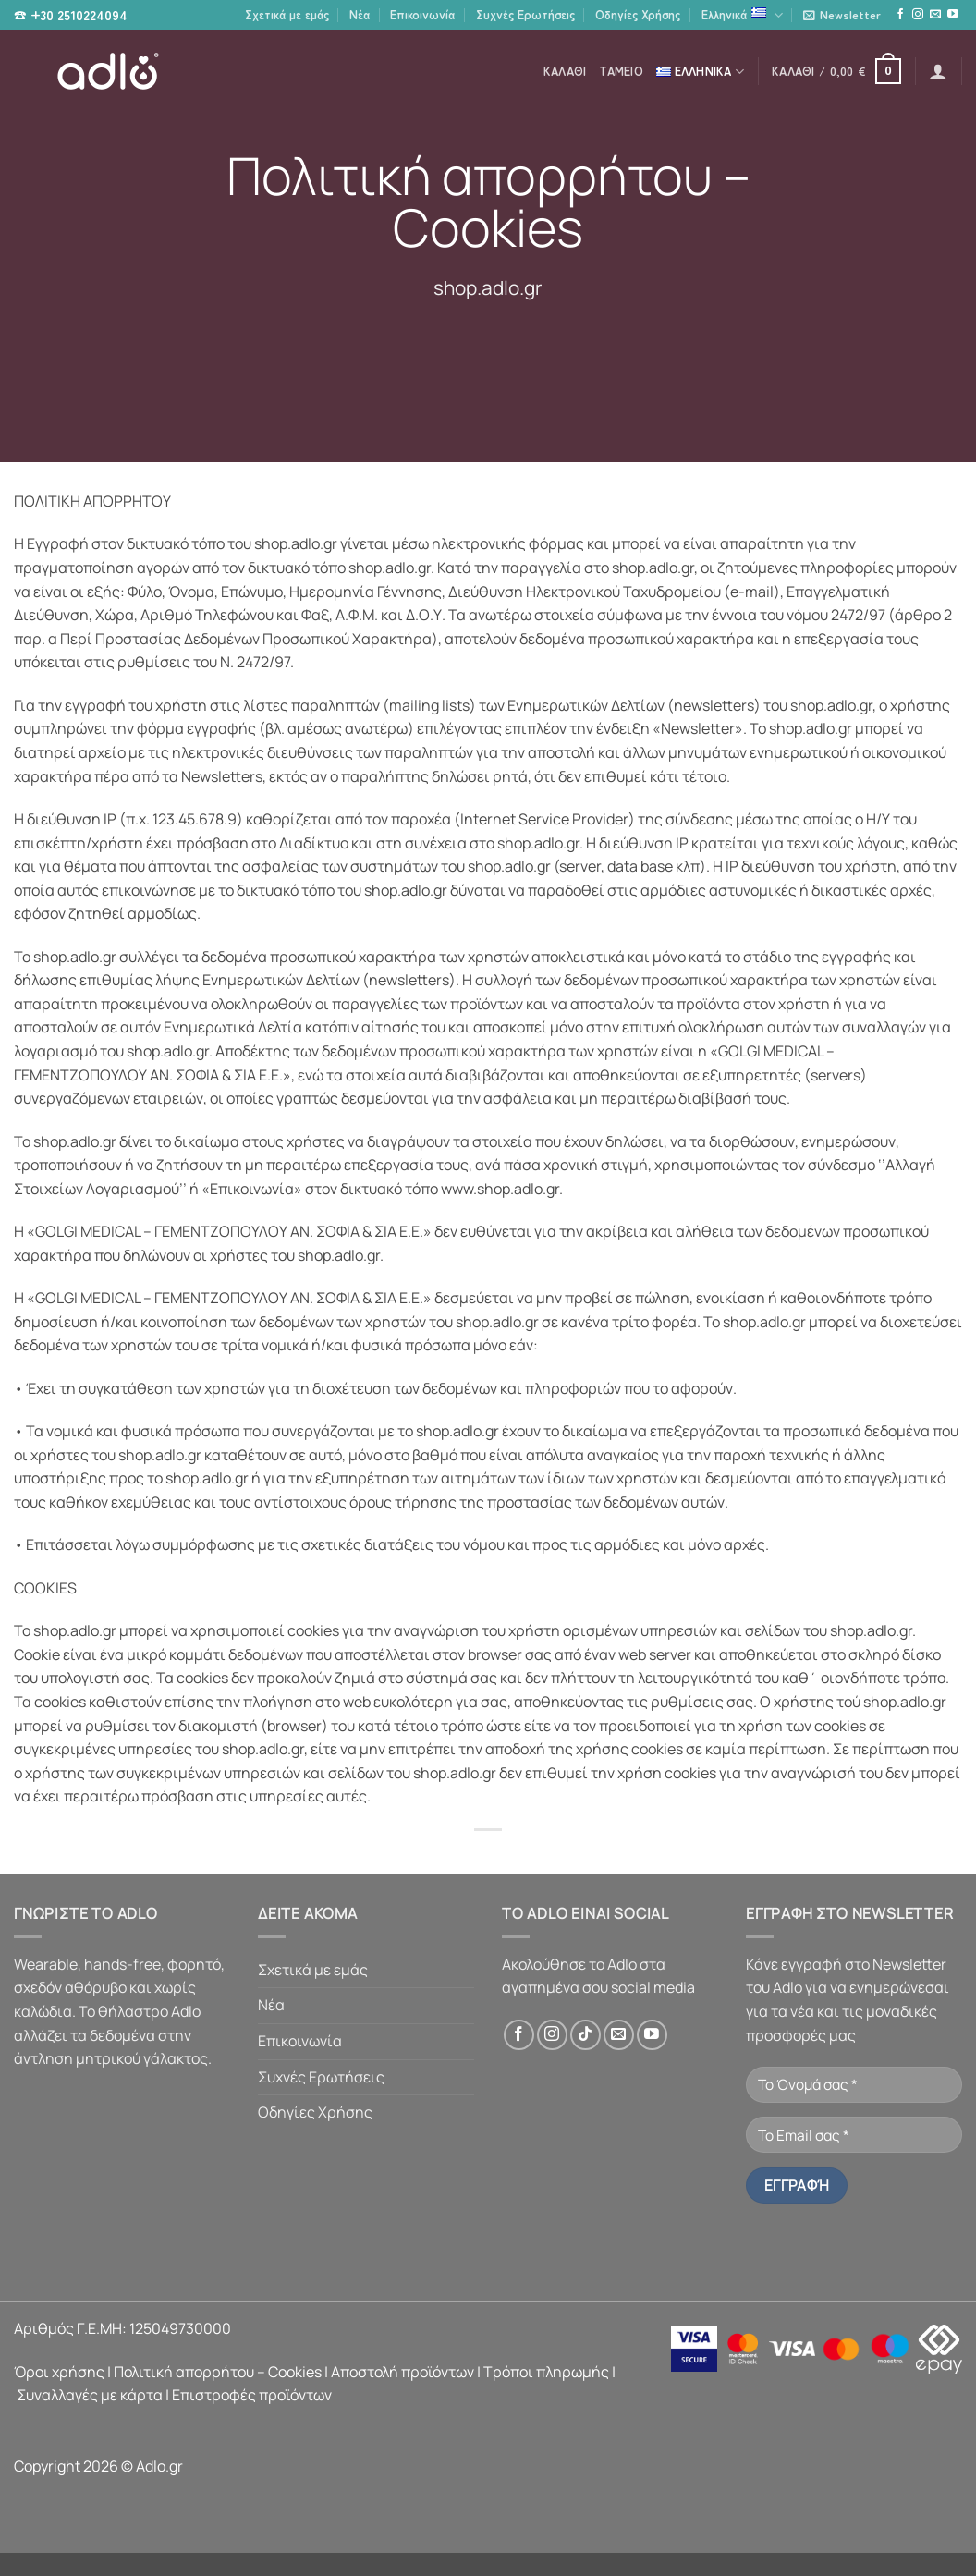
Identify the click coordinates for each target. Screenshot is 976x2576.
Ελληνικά (742, 15)
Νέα (359, 14)
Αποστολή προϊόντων (402, 2372)
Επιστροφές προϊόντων (252, 2395)
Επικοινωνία (422, 14)
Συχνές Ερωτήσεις (525, 14)
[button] (842, 15)
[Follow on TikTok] (585, 2035)
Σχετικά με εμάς (287, 14)
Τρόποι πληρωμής (546, 2372)
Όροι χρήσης (59, 2372)
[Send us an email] (935, 14)
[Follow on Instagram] (917, 14)
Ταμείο (621, 70)
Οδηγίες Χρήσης (637, 14)
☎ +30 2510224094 (71, 15)
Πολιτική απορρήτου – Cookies (218, 2372)
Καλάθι (565, 70)
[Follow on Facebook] (900, 14)
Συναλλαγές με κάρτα (90, 2395)
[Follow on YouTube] (952, 14)
